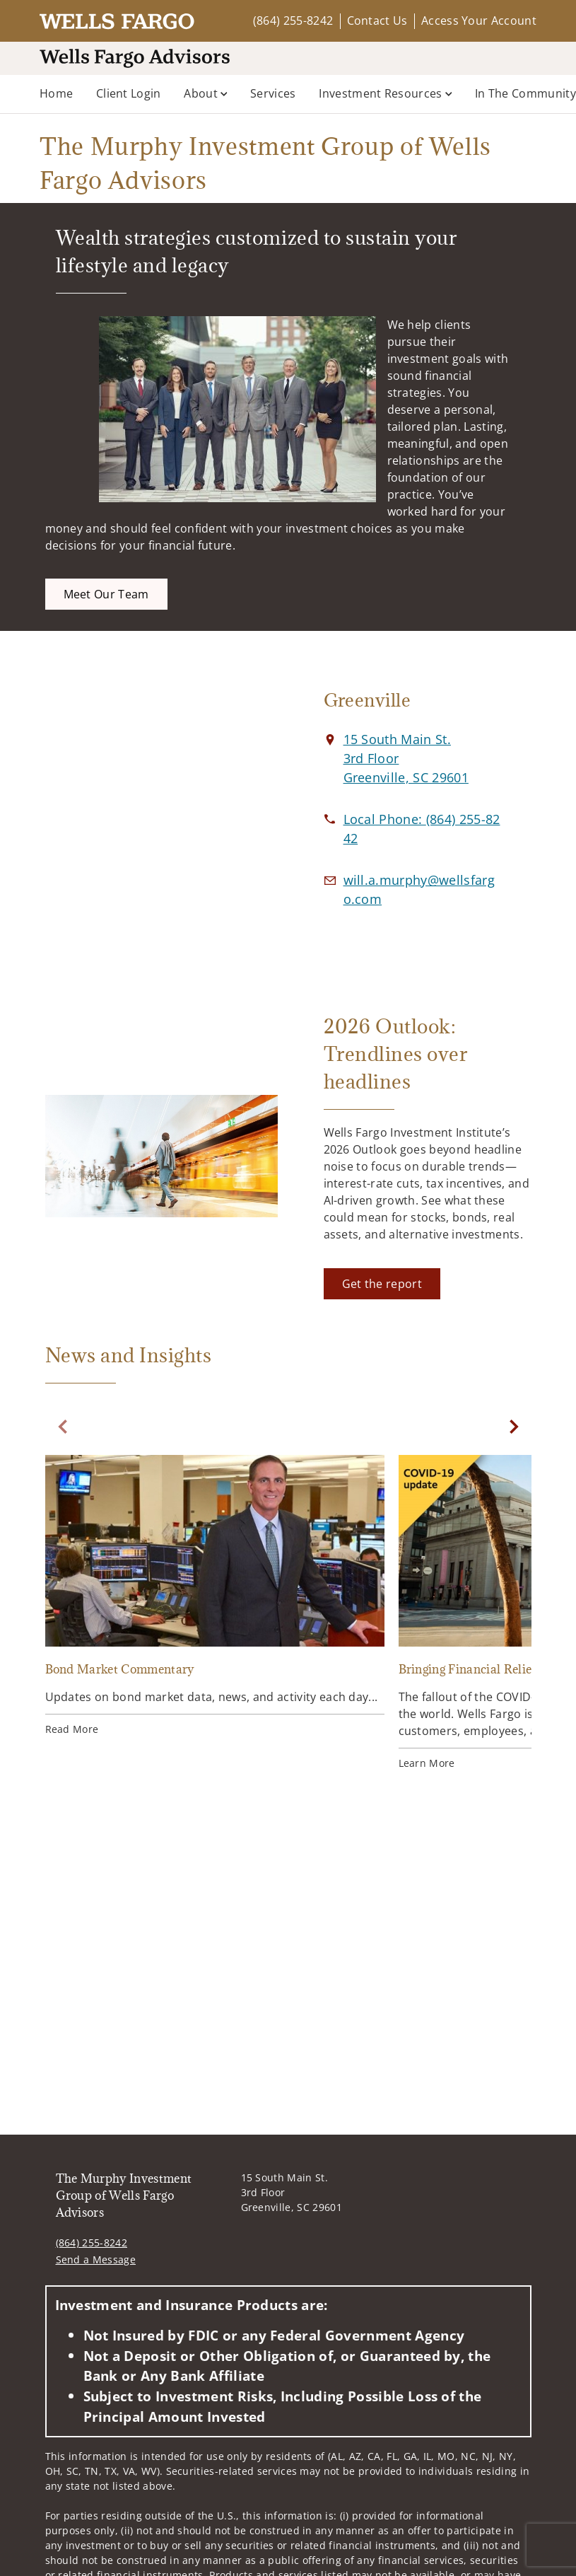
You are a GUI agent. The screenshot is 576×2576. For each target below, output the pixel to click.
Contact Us (377, 20)
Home (56, 93)
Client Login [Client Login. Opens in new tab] (128, 93)
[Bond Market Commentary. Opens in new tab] (214, 1597)
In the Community (525, 93)
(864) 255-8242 (293, 20)
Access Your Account (478, 20)
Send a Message (96, 2259)
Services (273, 93)
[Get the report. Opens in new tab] (382, 1283)
